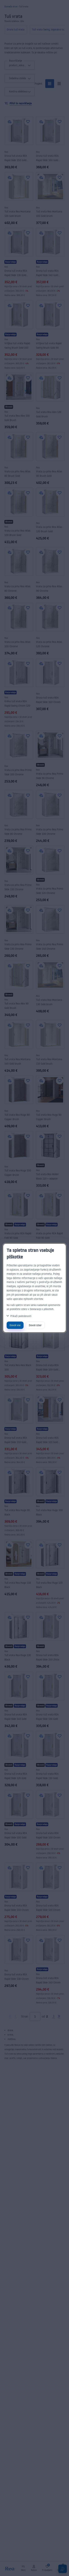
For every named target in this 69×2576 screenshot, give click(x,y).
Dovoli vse (15, 1325)
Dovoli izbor (35, 1325)
